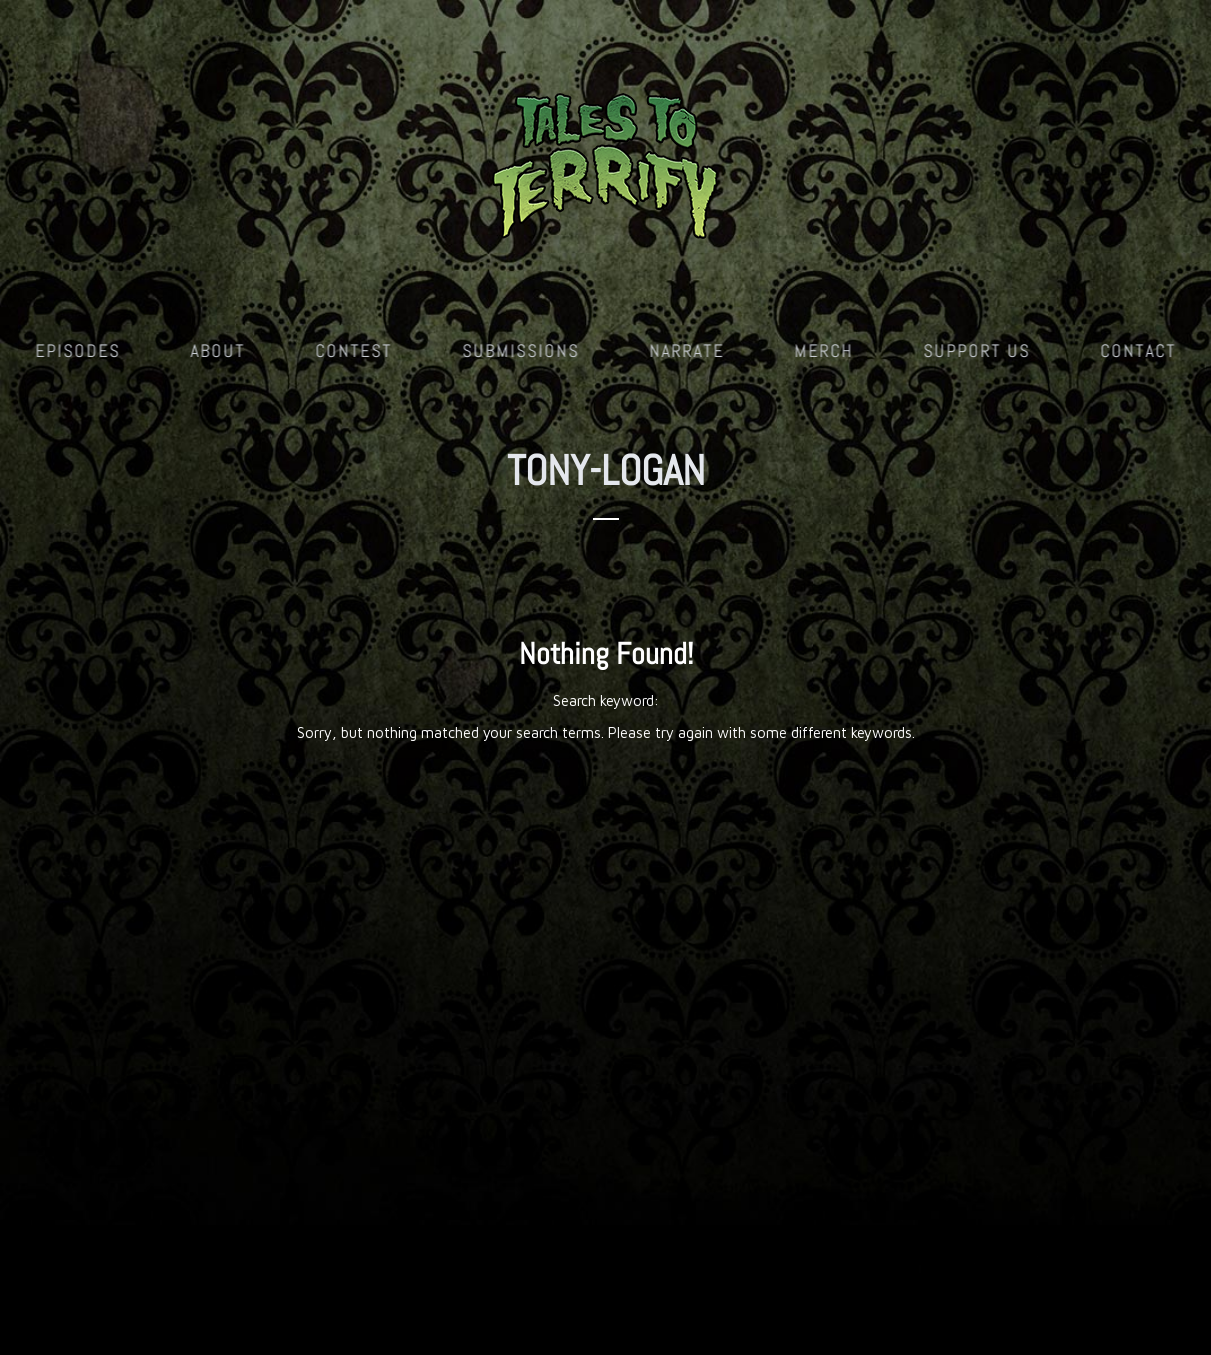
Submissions (520, 350)
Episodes (77, 350)
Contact (1138, 350)
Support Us (976, 350)
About (217, 350)
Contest (353, 350)
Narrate (686, 350)
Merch (823, 350)
